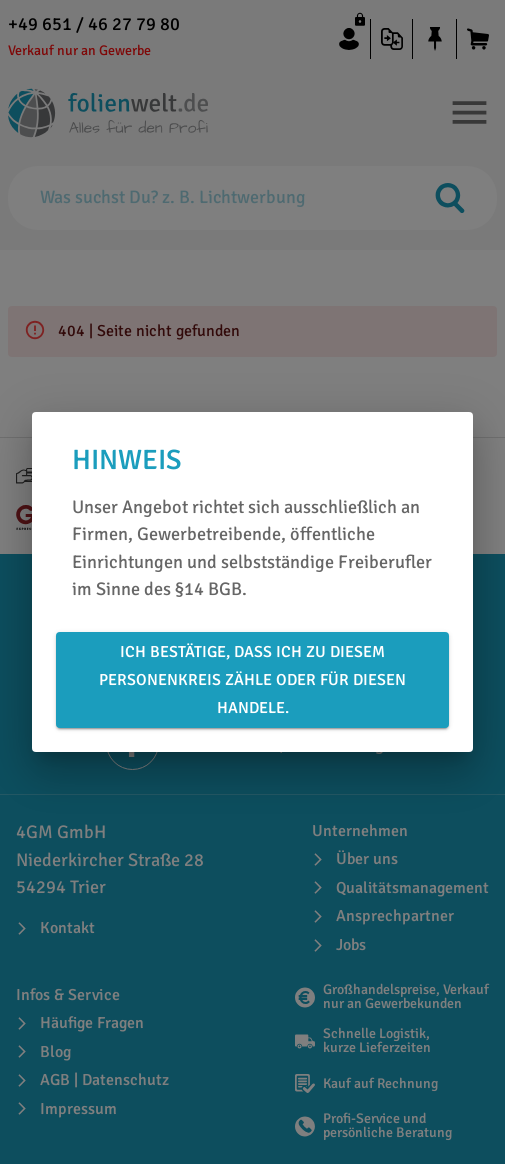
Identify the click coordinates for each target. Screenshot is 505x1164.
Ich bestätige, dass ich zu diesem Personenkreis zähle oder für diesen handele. (252, 680)
